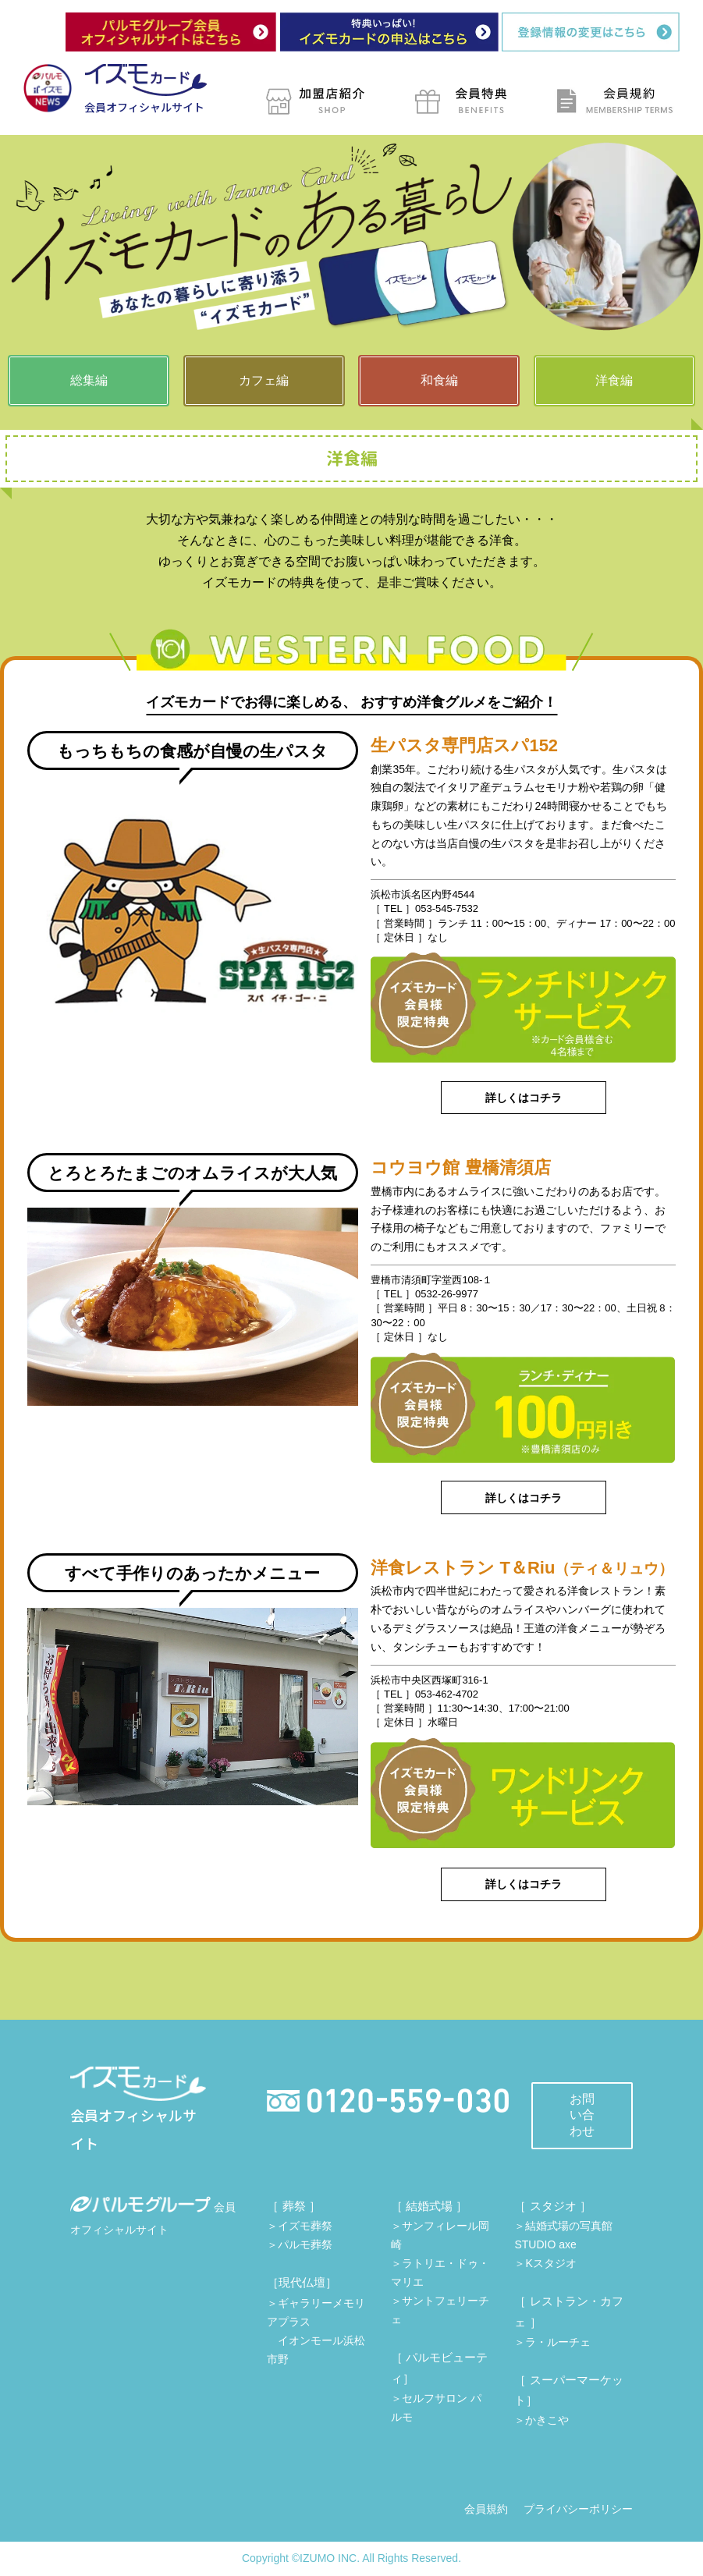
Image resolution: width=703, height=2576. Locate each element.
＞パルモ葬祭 (299, 2244)
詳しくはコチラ (523, 1097)
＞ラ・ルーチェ (552, 2342)
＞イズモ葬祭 (299, 2225)
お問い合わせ (582, 2115)
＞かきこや (541, 2420)
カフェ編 (264, 380)
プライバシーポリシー (578, 2509)
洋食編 (614, 380)
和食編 (439, 380)
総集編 (89, 380)
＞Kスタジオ (545, 2263)
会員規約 (486, 2509)
